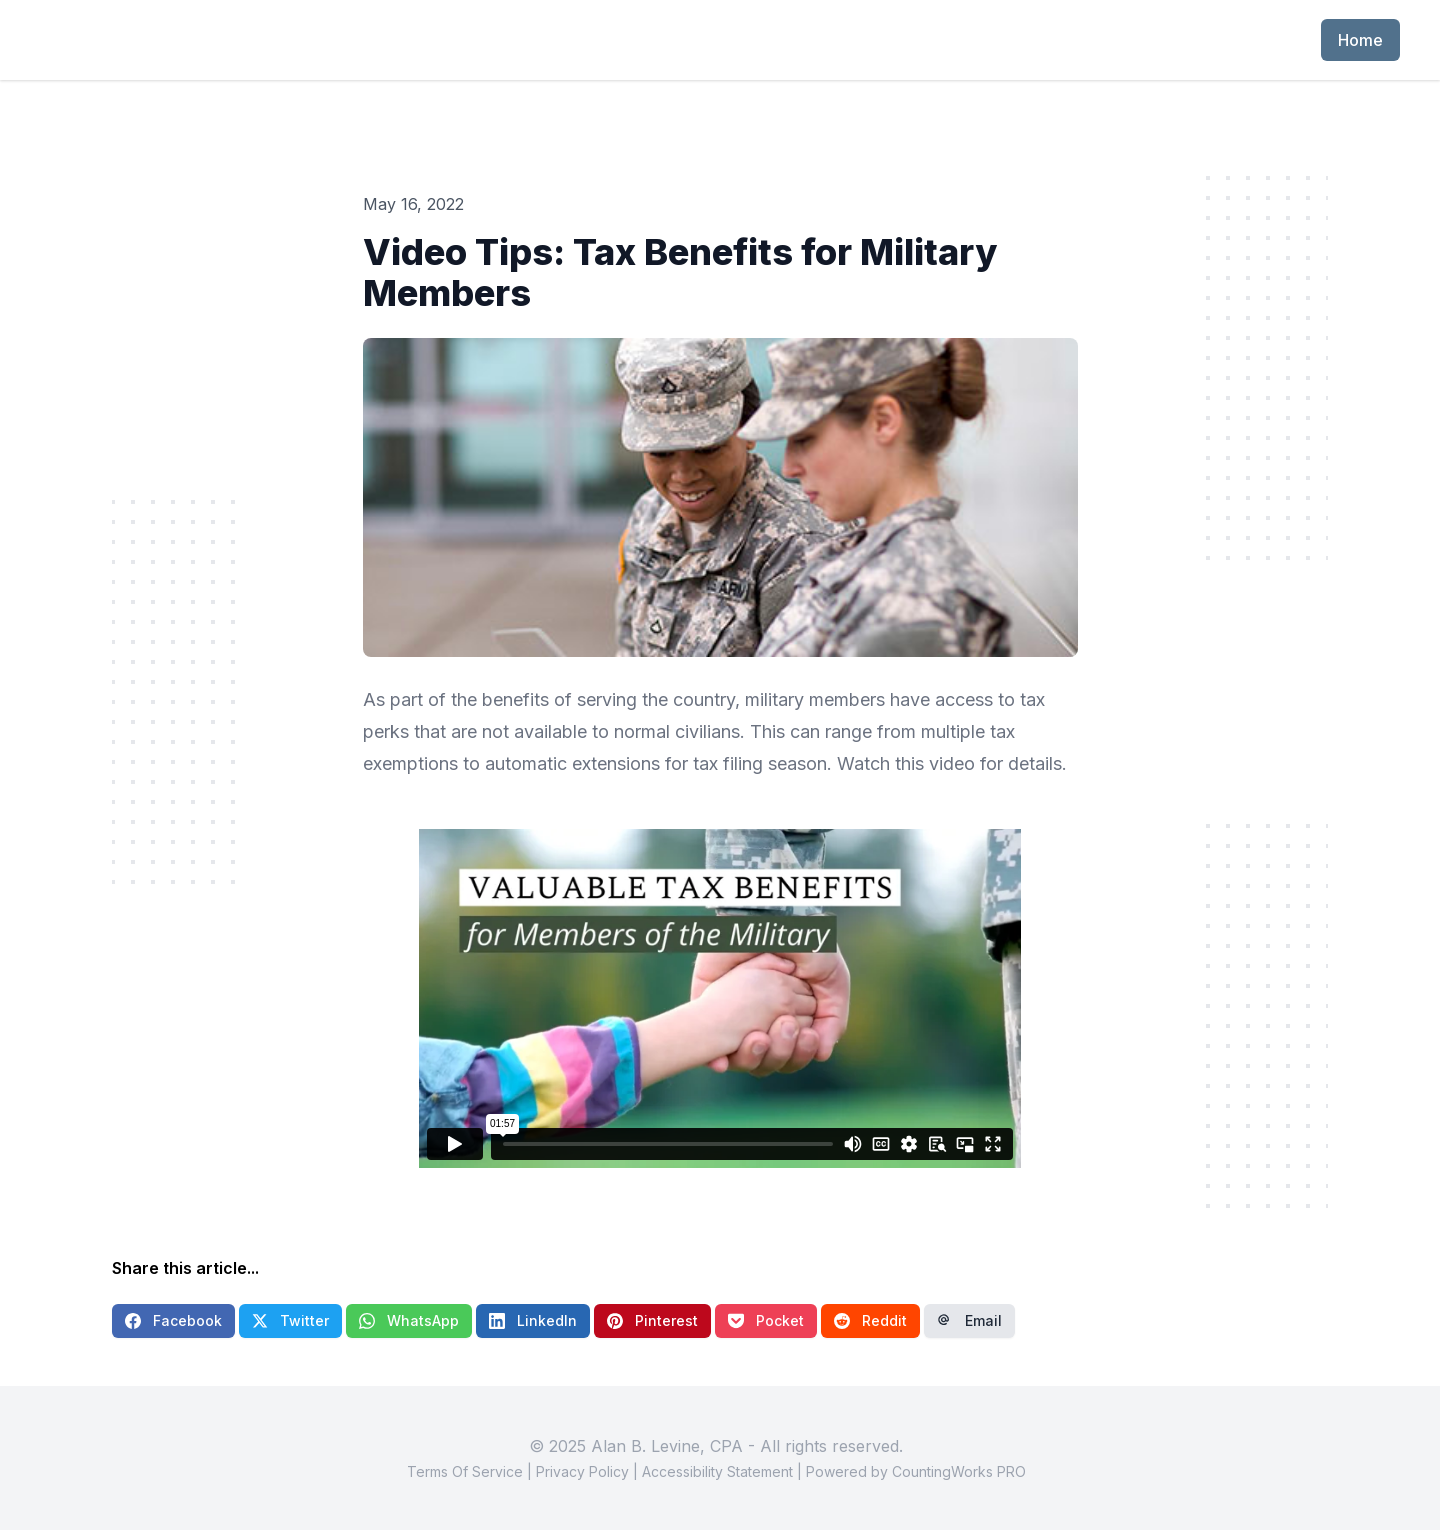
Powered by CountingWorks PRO (916, 1471)
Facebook (173, 1320)
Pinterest (652, 1320)
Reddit (870, 1320)
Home (1360, 40)
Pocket (766, 1320)
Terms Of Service (465, 1471)
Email (969, 1320)
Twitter (290, 1320)
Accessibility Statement (717, 1471)
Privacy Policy (582, 1471)
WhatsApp (409, 1320)
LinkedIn (533, 1320)
